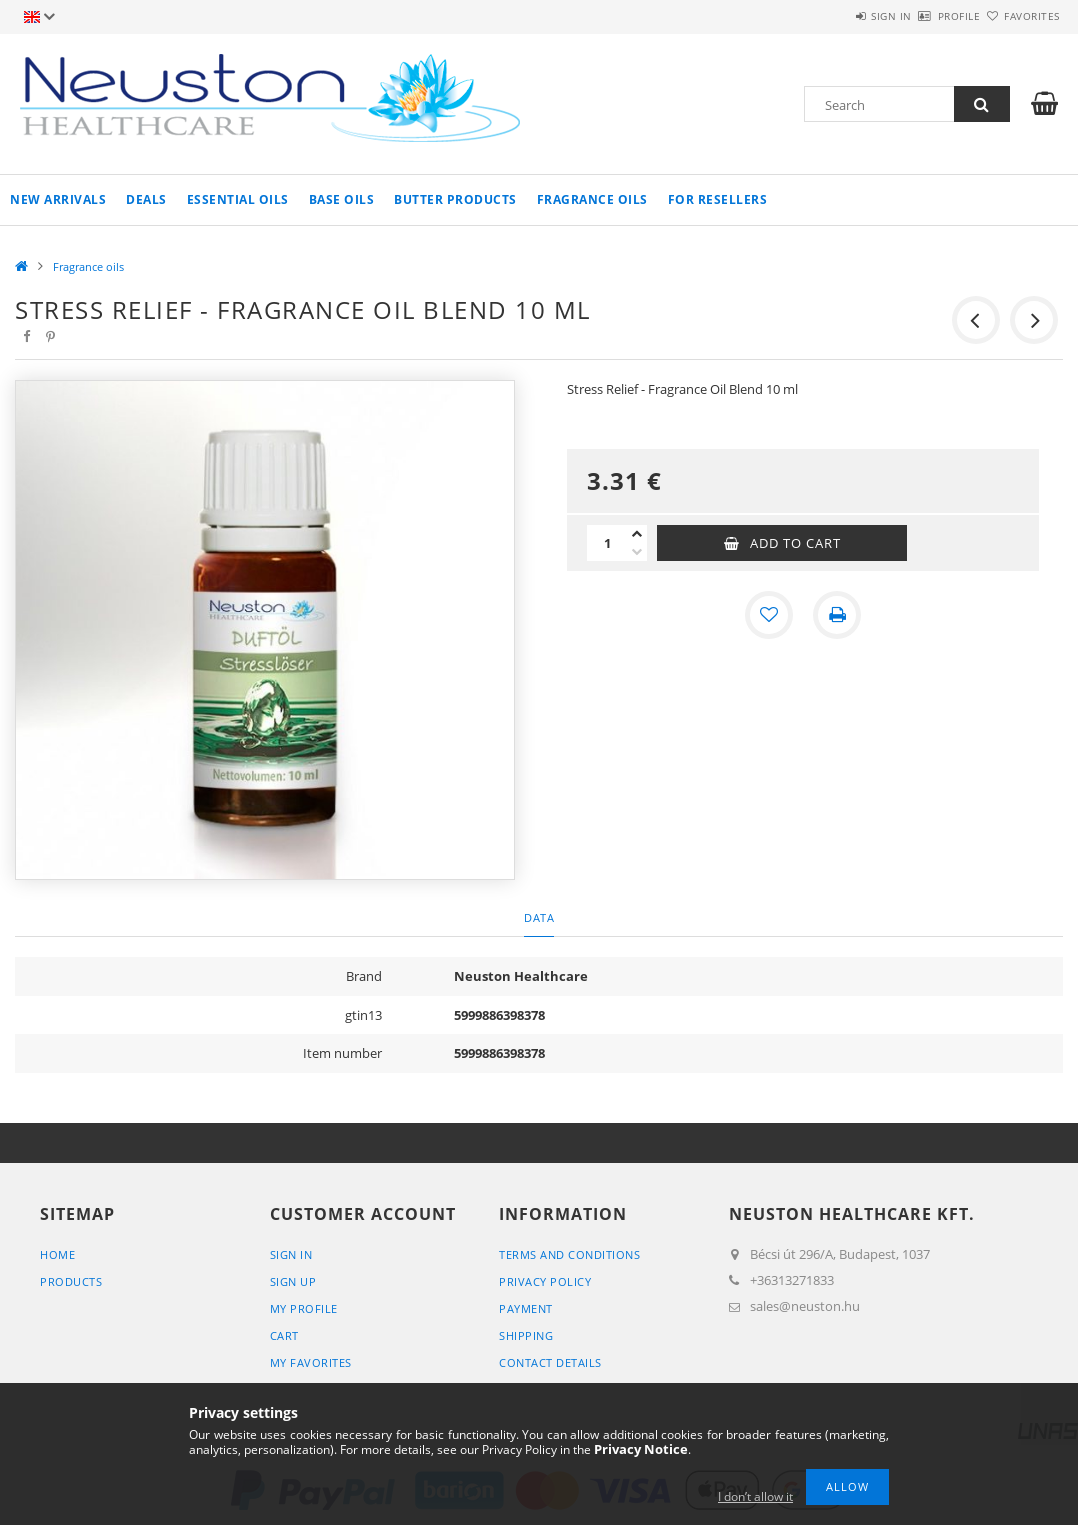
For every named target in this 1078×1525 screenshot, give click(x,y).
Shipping (526, 1335)
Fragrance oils (592, 199)
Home (57, 1254)
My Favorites (311, 1362)
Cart (284, 1335)
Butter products (455, 199)
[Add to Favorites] (769, 615)
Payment (526, 1308)
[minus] (637, 552)
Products (71, 1281)
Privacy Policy (545, 1281)
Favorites (1020, 16)
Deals (146, 199)
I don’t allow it (755, 1496)
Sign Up (293, 1281)
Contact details (550, 1362)
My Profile (304, 1308)
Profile (923, 16)
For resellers (718, 199)
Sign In (291, 1254)
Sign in (832, 16)
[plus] (637, 534)
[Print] (837, 615)
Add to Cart (795, 543)
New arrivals (58, 199)
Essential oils (238, 199)
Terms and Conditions (569, 1254)
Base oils (342, 199)
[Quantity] (607, 543)
